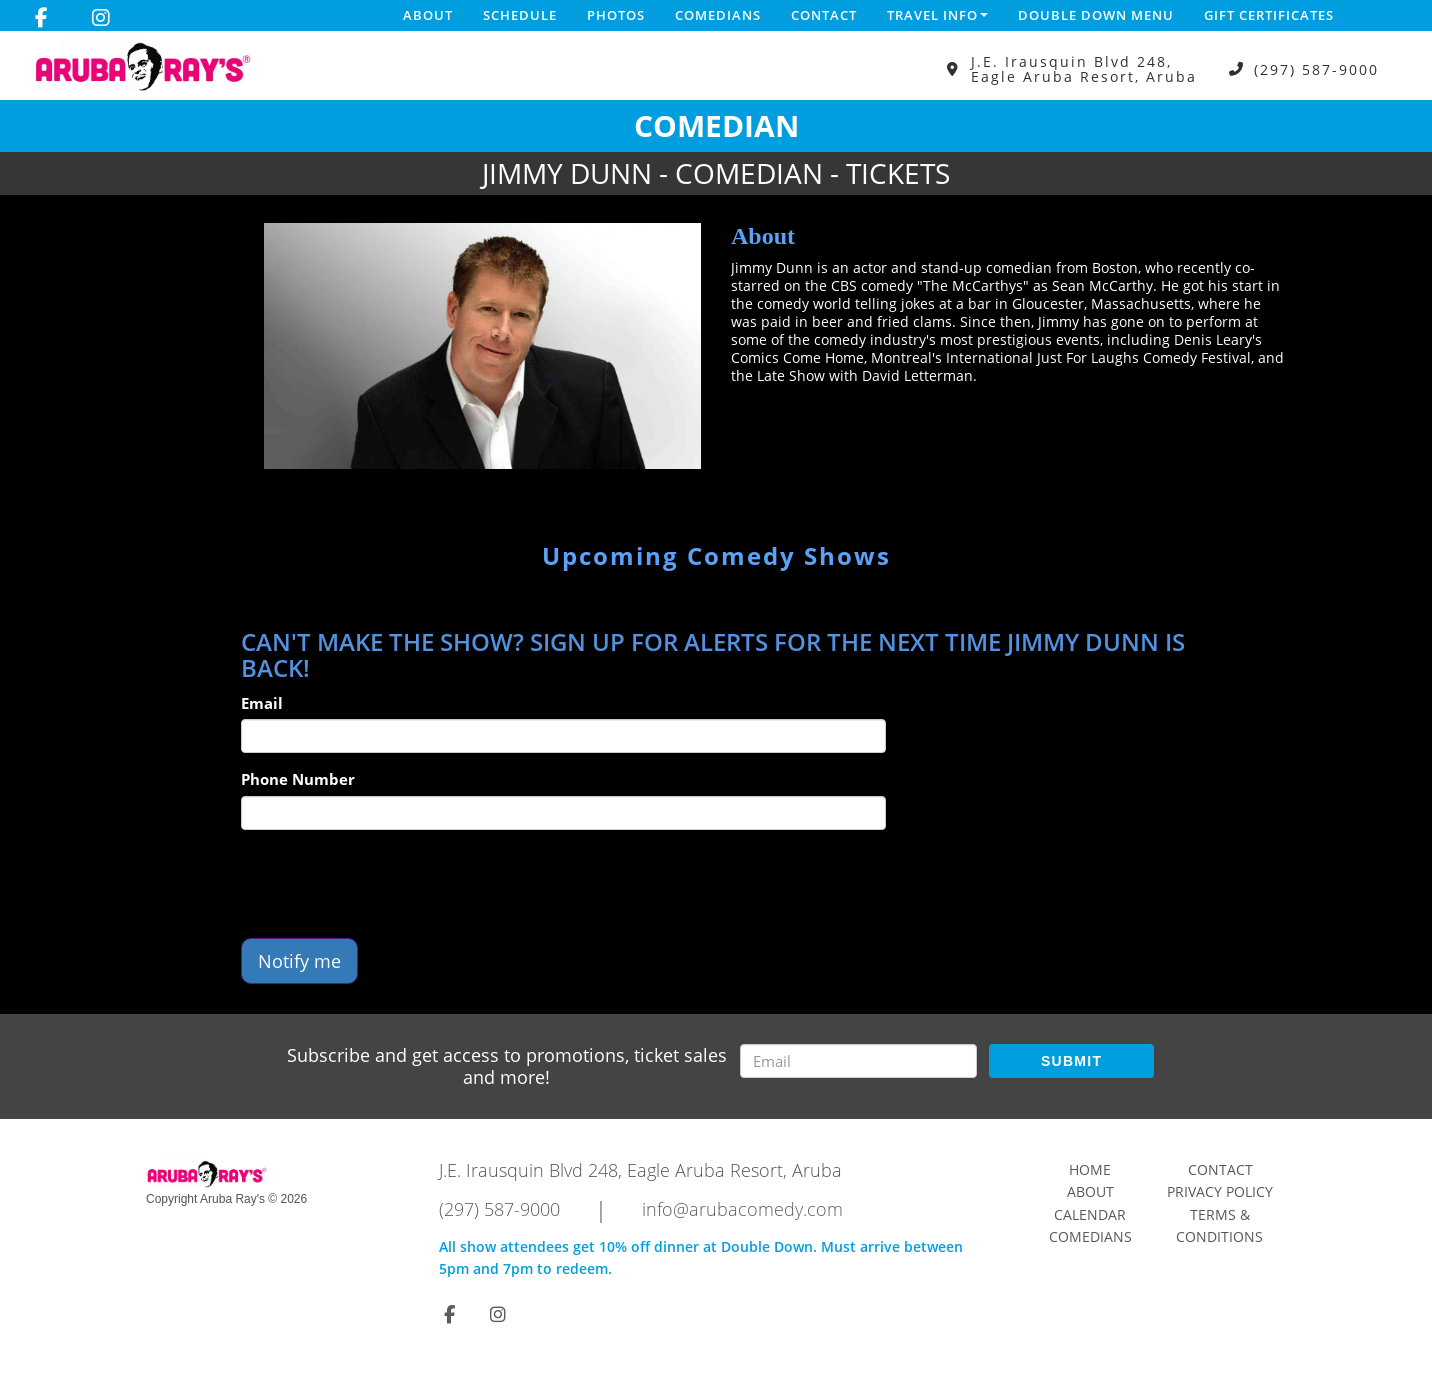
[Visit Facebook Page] (41, 18)
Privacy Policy (1220, 1191)
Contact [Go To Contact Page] (1220, 1169)
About (428, 15)
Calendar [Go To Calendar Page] (1090, 1214)
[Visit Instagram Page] (101, 18)
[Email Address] (858, 1061)
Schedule (520, 15)
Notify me (299, 961)
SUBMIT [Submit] (1071, 1061)
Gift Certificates (1269, 15)
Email (262, 703)
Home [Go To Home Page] (1090, 1169)
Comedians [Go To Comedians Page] (1090, 1236)
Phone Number (298, 779)
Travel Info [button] (937, 15)
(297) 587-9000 (1316, 69)
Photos (616, 15)
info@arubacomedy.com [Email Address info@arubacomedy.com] (742, 1209)
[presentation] (393, 884)
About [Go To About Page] (1090, 1191)
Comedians (718, 15)
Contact (824, 15)
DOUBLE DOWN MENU (1096, 15)
